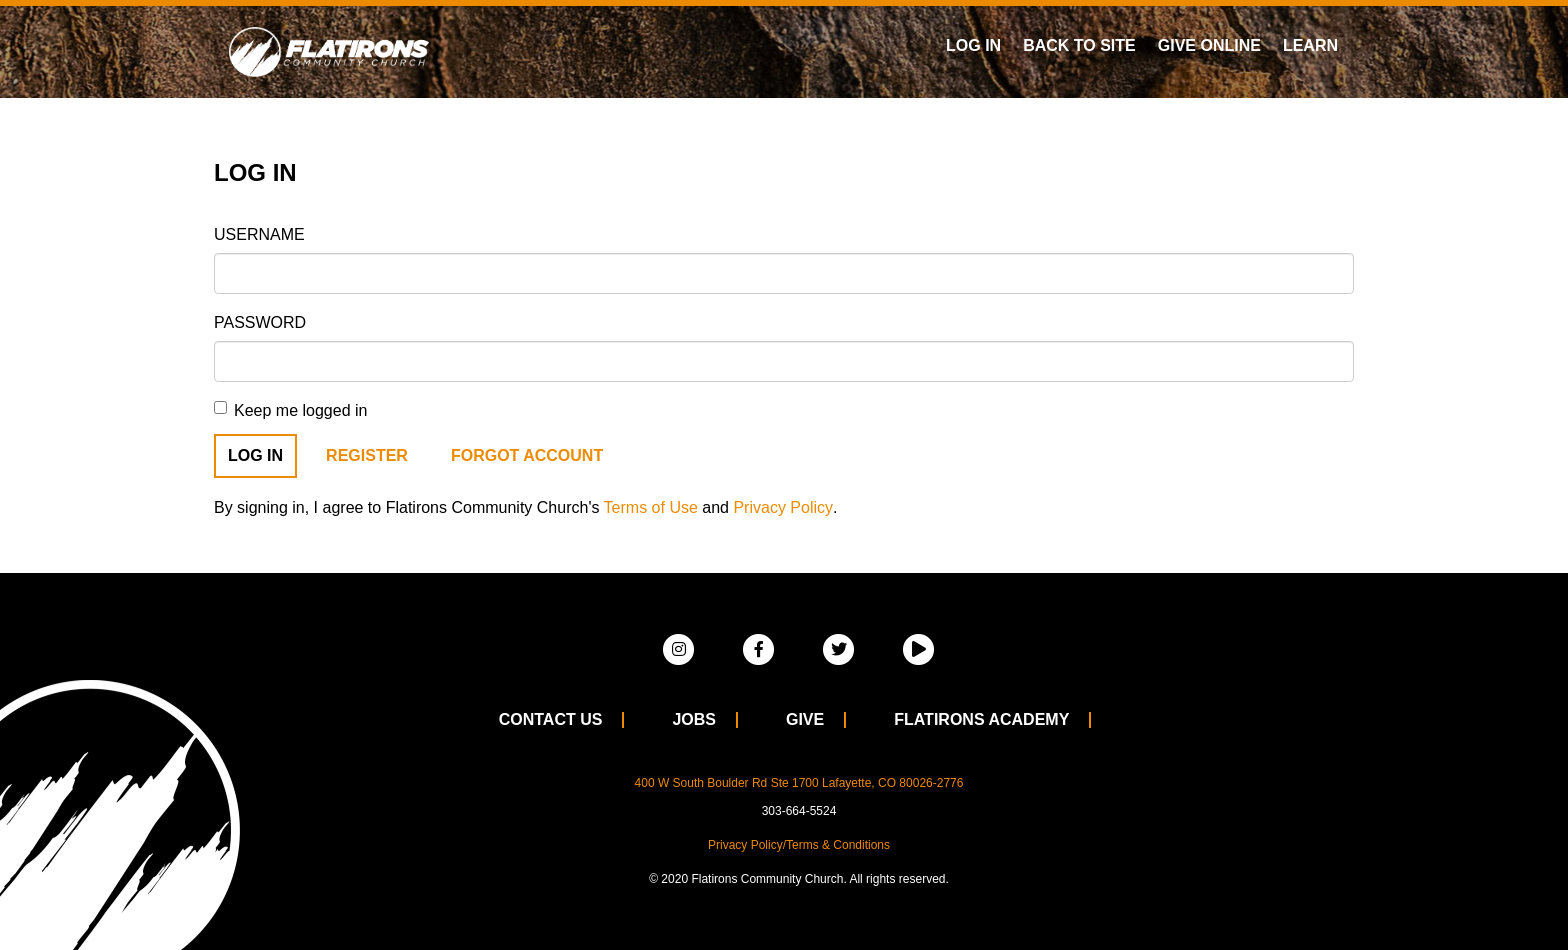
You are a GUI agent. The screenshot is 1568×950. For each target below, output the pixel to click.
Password (260, 322)
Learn (1310, 45)
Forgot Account (527, 455)
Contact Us (551, 719)
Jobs (694, 719)
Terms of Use (651, 507)
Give (805, 719)
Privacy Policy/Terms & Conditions (799, 845)
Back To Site (1079, 45)
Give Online (1209, 45)
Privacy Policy (783, 507)
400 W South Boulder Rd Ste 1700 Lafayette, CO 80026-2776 (799, 783)
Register (367, 455)
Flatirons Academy (981, 719)
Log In (973, 45)
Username (259, 234)
